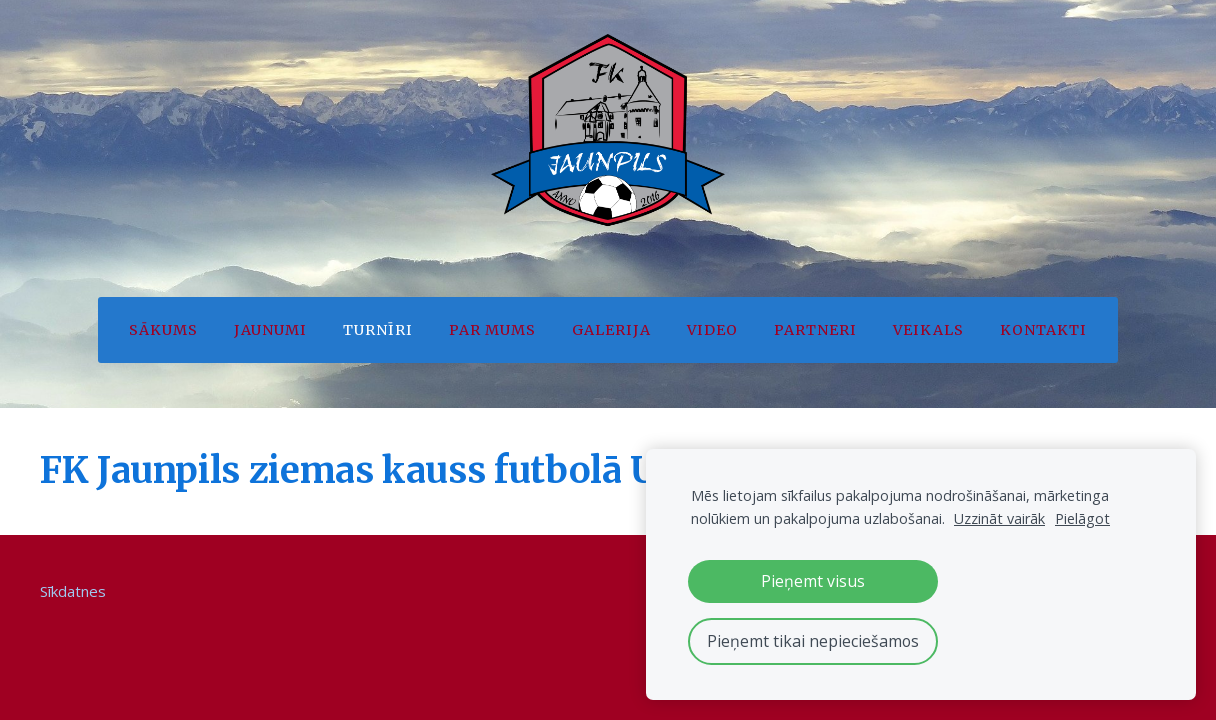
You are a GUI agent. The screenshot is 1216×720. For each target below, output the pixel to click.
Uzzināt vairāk (999, 518)
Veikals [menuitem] (928, 330)
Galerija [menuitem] (611, 330)
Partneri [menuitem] (815, 330)
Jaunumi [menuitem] (270, 330)
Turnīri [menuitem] (378, 330)
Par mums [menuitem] (492, 330)
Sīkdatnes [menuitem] (73, 591)
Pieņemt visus (813, 581)
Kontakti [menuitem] (1043, 330)
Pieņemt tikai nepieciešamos (813, 641)
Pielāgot (1082, 518)
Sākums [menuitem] (163, 330)
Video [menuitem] (712, 330)
